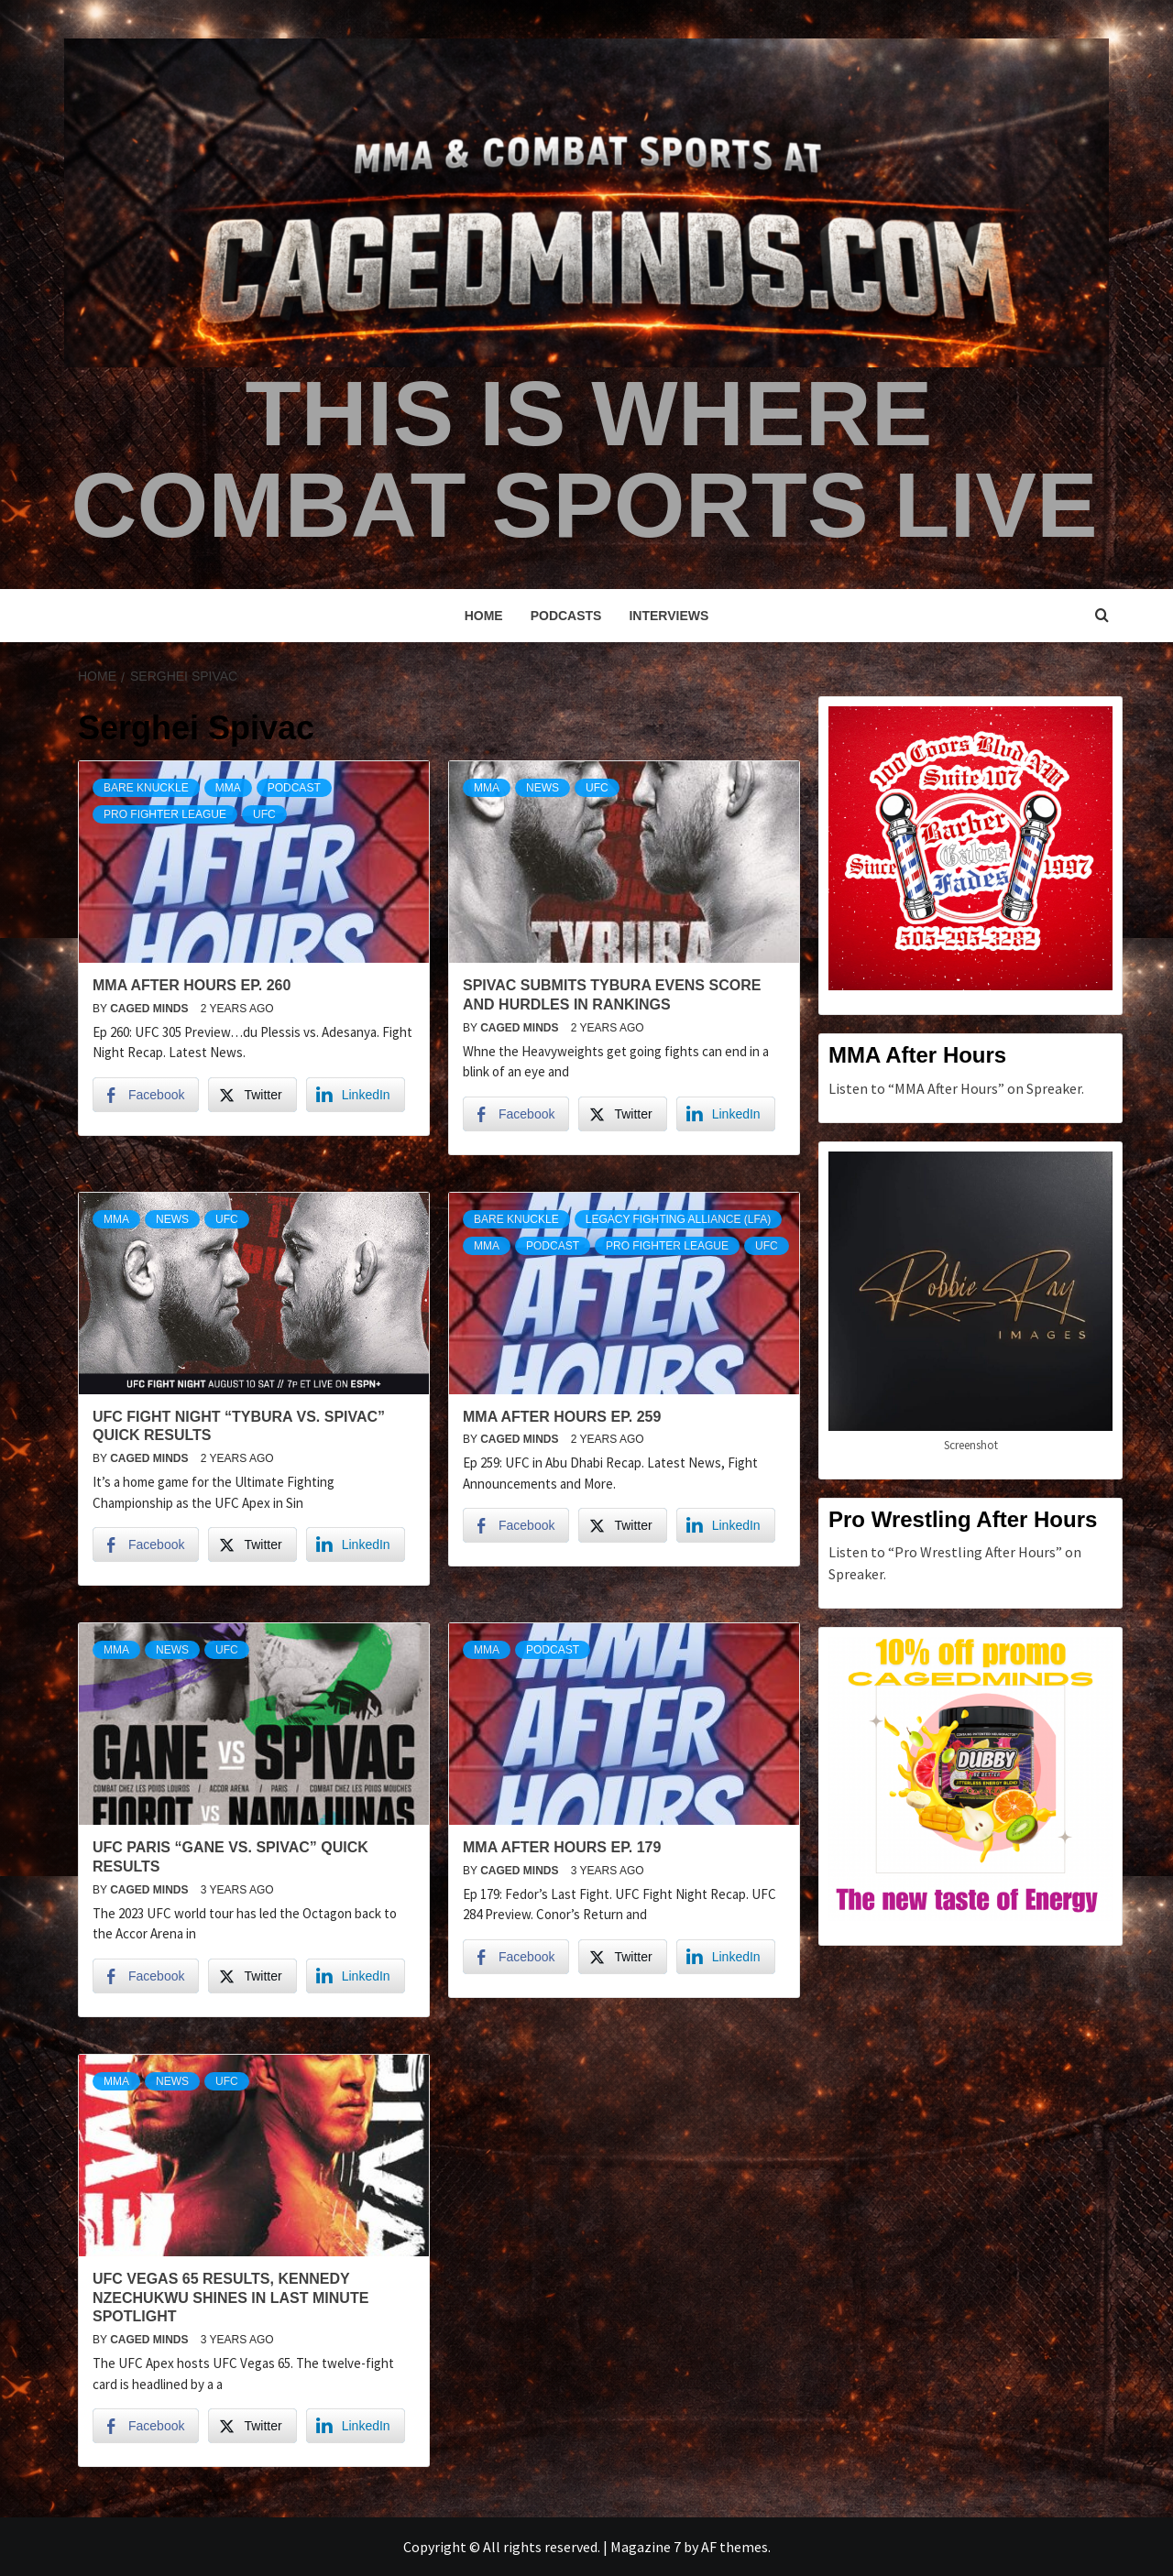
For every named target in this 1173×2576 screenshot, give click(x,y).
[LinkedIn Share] (355, 1094)
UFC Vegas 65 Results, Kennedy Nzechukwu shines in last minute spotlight (230, 2298)
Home (484, 615)
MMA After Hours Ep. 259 (562, 1416)
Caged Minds (151, 1008)
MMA (228, 787)
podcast (294, 787)
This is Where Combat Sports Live (584, 459)
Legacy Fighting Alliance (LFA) (679, 1219)
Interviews (668, 615)
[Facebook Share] (146, 1094)
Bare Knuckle (146, 787)
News (542, 787)
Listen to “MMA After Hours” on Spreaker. (956, 1088)
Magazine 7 (645, 2547)
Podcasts (566, 615)
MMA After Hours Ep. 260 (192, 985)
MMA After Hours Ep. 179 (562, 1847)
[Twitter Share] (252, 1094)
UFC (264, 814)
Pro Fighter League (165, 814)
